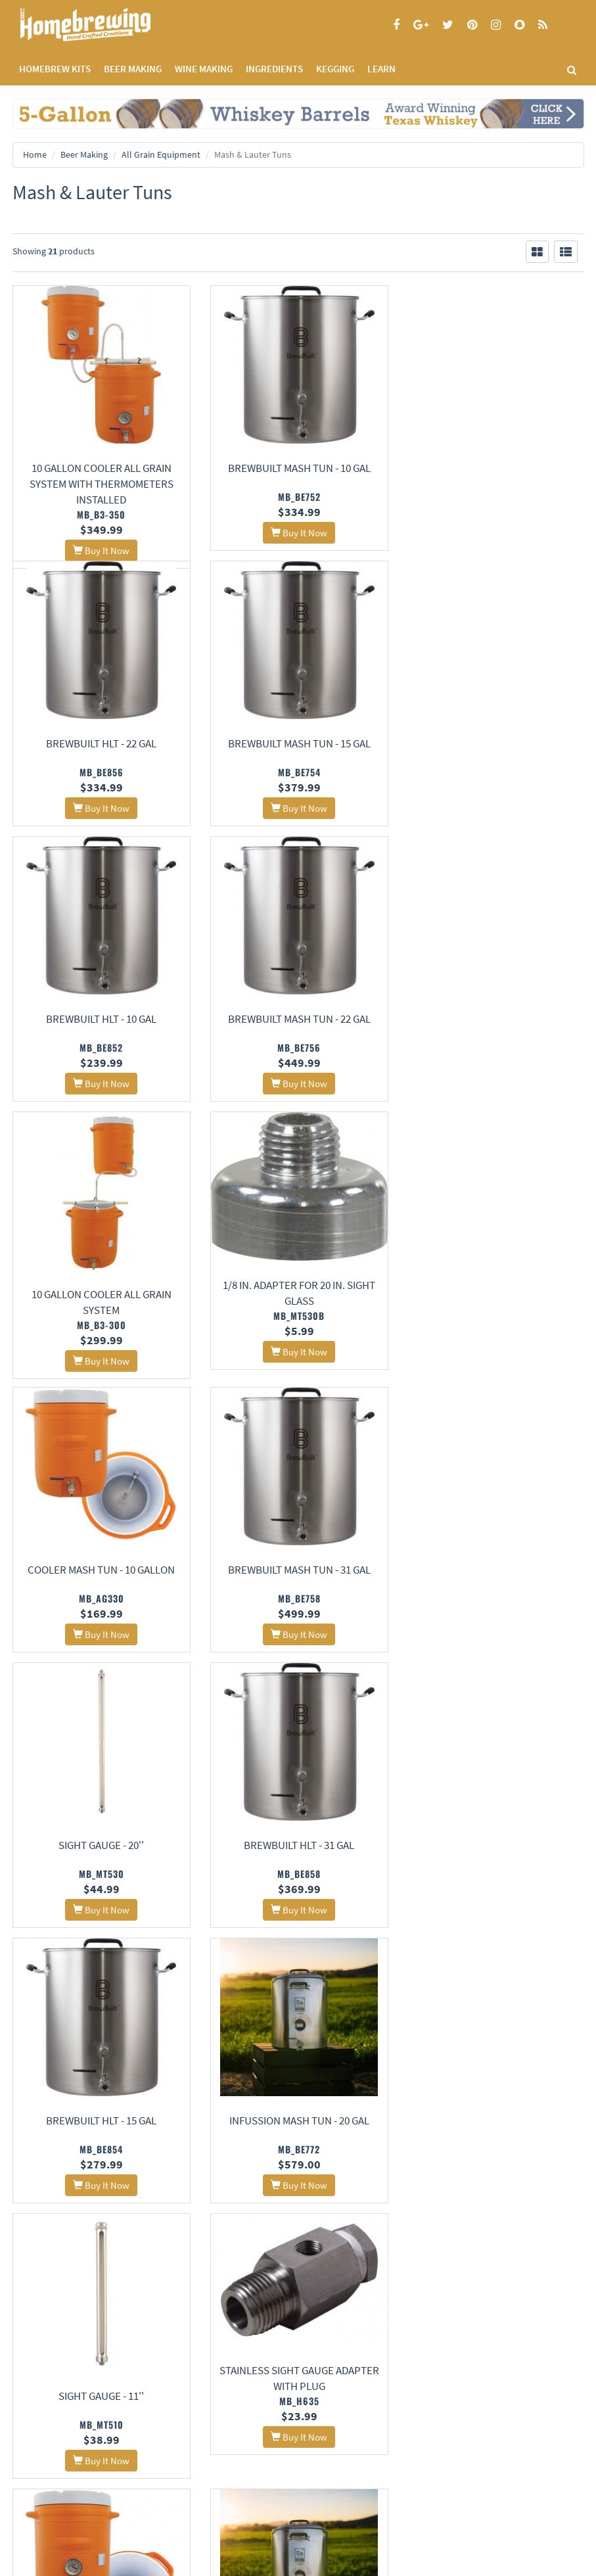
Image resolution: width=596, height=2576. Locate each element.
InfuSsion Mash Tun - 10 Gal (495, 1865)
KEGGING (335, 68)
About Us (235, 2319)
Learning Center (434, 2352)
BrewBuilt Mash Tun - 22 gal (495, 761)
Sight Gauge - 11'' (495, 1589)
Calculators (426, 2386)
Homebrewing (104, 24)
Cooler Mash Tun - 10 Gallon (494, 1036)
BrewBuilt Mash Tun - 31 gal (101, 1314)
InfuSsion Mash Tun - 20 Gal (298, 1589)
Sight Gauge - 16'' (100, 2142)
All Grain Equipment (161, 154)
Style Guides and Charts (448, 2369)
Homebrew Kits (55, 68)
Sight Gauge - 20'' (297, 1314)
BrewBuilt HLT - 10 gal (297, 761)
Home (35, 154)
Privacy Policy (37, 2352)
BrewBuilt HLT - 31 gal (495, 1314)
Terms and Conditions (50, 2369)
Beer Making (84, 154)
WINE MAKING (204, 68)
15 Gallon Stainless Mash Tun (298, 2140)
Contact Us (228, 2352)
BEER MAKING (133, 68)
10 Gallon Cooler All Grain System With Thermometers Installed (101, 484)
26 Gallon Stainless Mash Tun (495, 2142)
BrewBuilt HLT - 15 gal (100, 1589)
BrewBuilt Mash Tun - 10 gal (298, 468)
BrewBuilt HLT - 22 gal (495, 468)
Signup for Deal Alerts (150, 2470)
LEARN (381, 68)
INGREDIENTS (274, 68)
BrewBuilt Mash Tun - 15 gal (101, 761)
